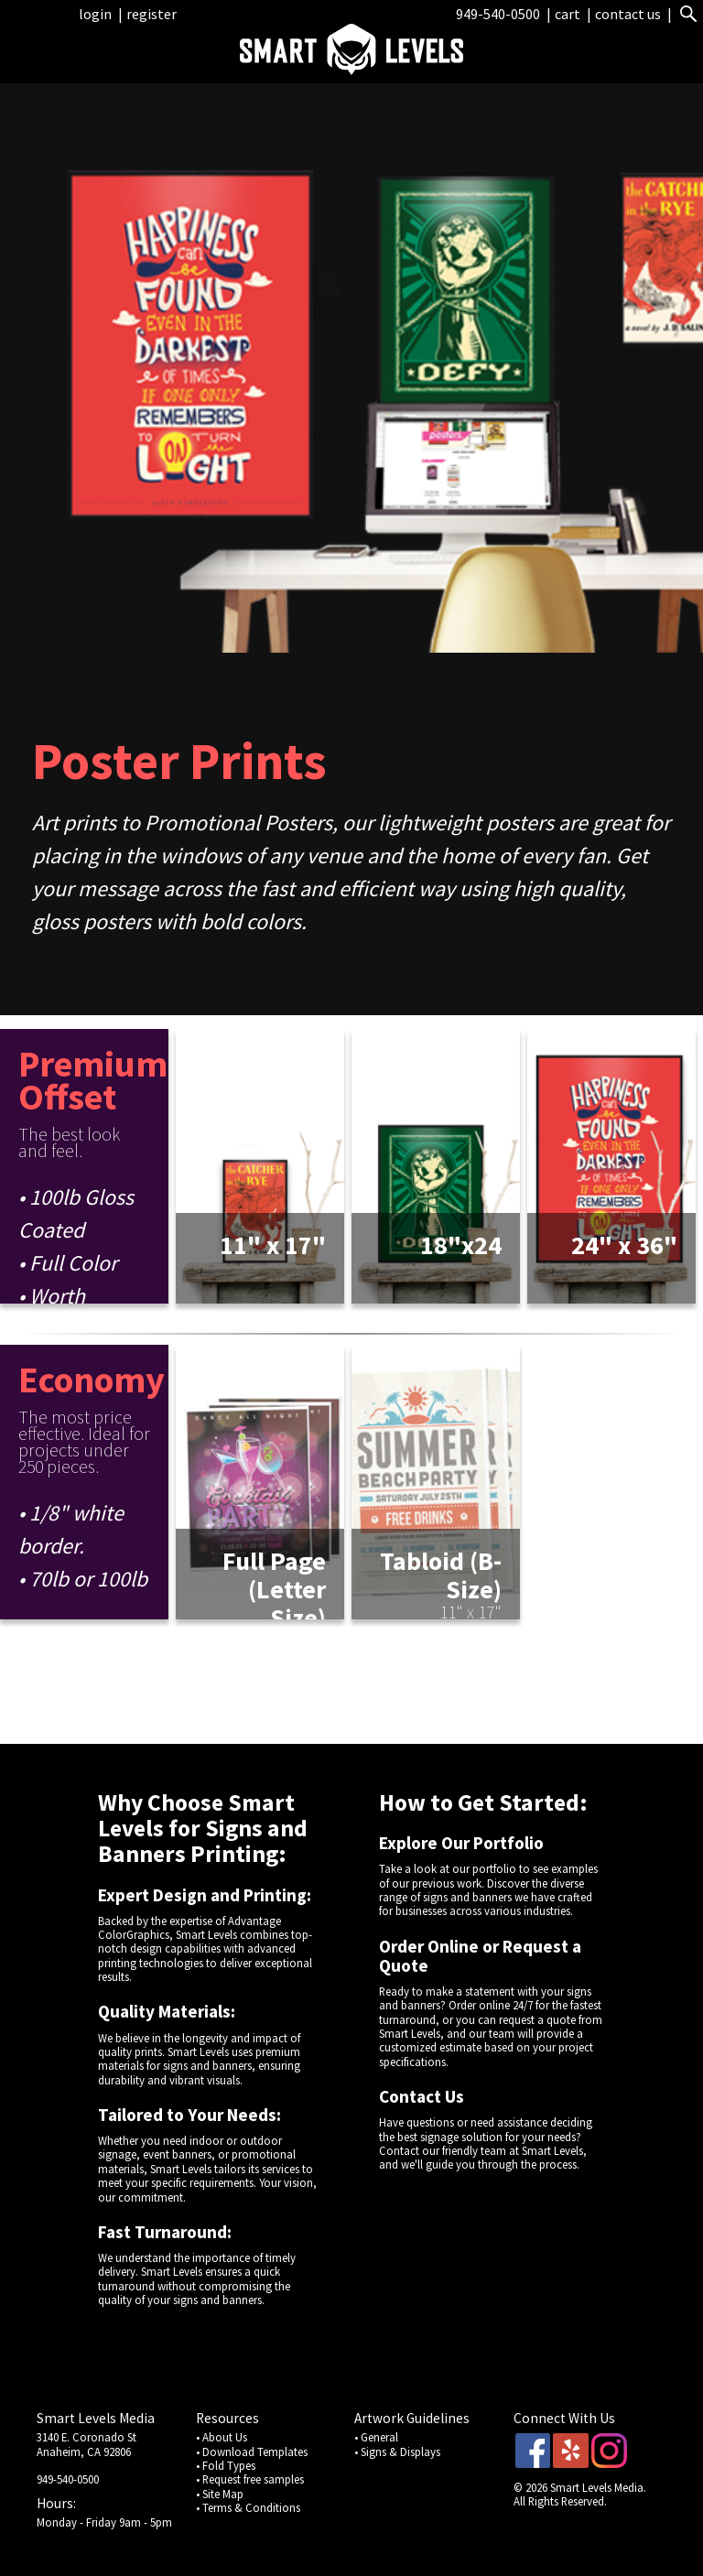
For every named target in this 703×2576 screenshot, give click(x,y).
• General (376, 2437)
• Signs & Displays (397, 2451)
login (95, 14)
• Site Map (219, 2493)
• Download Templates (252, 2451)
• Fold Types (225, 2465)
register (151, 14)
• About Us (221, 2437)
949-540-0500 (498, 14)
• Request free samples (250, 2479)
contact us (628, 14)
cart (569, 14)
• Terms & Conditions (248, 2507)
